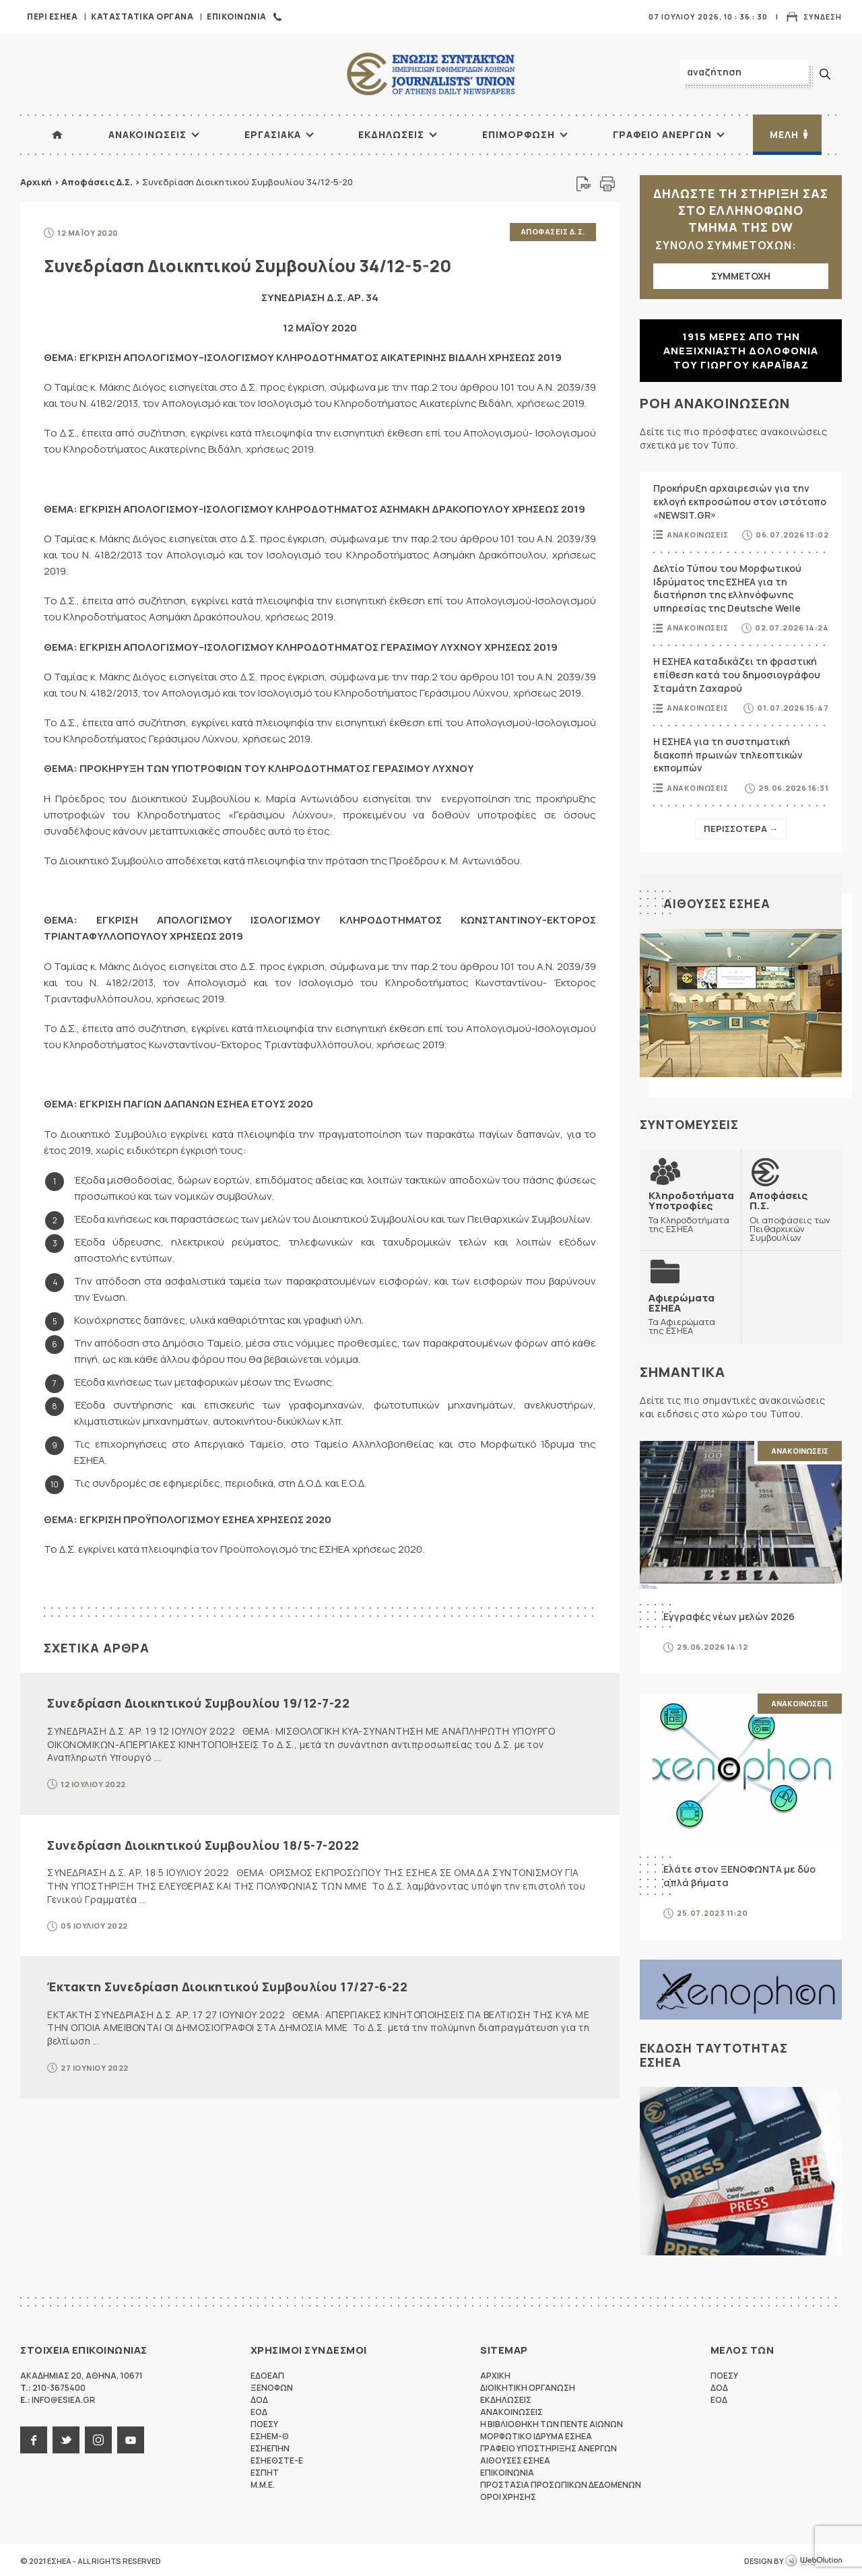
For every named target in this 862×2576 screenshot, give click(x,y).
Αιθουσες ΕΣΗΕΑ (718, 903)
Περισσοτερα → (741, 829)
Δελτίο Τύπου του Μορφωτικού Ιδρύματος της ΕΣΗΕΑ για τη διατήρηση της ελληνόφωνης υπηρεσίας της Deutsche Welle (727, 588)
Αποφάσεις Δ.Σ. (97, 182)
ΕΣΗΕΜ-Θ (270, 2434)
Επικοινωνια (237, 16)
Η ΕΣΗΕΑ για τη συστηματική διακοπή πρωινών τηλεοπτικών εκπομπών (728, 754)
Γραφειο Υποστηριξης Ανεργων (548, 2446)
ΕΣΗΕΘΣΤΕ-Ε (277, 2458)
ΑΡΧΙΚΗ (57, 135)
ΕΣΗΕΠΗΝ (270, 2446)
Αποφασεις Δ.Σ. (552, 231)
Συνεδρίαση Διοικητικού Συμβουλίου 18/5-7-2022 (203, 1843)
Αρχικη (495, 2373)
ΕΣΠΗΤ (265, 2470)
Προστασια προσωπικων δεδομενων (560, 2482)
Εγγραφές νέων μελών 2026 (729, 1613)
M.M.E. (263, 2482)
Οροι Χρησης (508, 2495)
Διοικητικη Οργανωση (527, 2385)
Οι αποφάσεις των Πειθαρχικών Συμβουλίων (791, 1215)
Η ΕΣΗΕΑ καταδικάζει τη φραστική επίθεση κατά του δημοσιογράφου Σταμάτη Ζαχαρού (736, 674)
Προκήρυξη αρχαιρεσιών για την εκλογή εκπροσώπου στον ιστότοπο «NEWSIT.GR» (739, 501)
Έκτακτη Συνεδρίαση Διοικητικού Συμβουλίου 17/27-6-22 (227, 1985)
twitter (66, 2437)
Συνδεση (822, 16)
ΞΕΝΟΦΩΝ (272, 2385)
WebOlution (813, 2559)
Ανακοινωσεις (147, 134)
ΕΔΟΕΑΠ (267, 2373)
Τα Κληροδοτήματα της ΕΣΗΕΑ (690, 1211)
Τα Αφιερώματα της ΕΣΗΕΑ (690, 1312)
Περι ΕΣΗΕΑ (52, 16)
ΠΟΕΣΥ (264, 2422)
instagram (98, 2437)
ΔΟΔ (259, 2398)
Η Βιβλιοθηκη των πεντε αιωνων (551, 2422)
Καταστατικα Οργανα (142, 16)
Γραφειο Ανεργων (662, 134)
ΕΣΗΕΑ (431, 74)
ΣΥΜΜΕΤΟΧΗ (740, 275)
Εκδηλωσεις (391, 134)
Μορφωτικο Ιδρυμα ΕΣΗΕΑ (536, 2434)
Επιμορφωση (518, 134)
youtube (130, 2437)
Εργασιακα (272, 134)
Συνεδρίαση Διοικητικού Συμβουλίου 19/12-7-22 (198, 1702)
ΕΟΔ (259, 2410)
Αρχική (36, 182)
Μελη (784, 134)
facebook (33, 2437)
